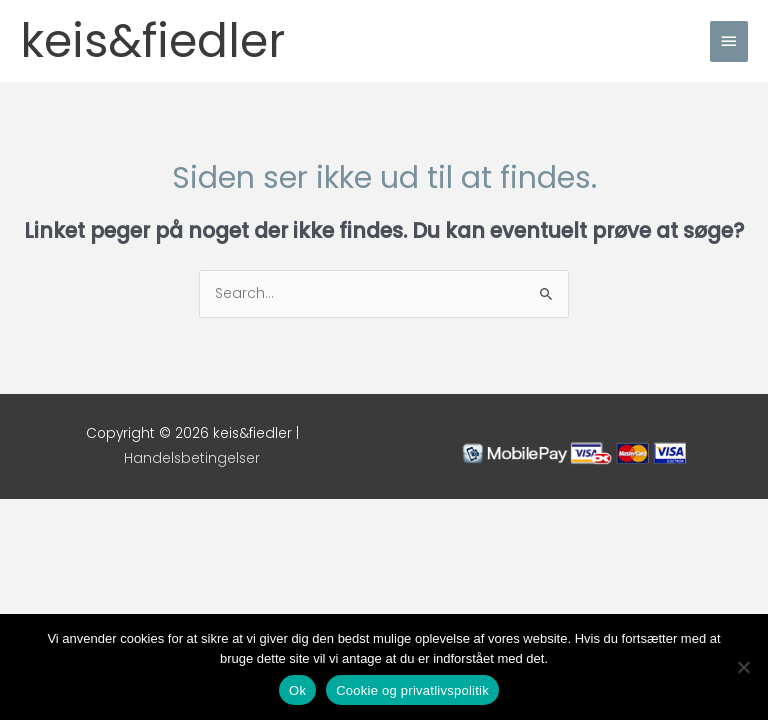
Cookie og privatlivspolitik (412, 690)
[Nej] (743, 667)
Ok (297, 690)
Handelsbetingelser (192, 458)
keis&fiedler (152, 41)
